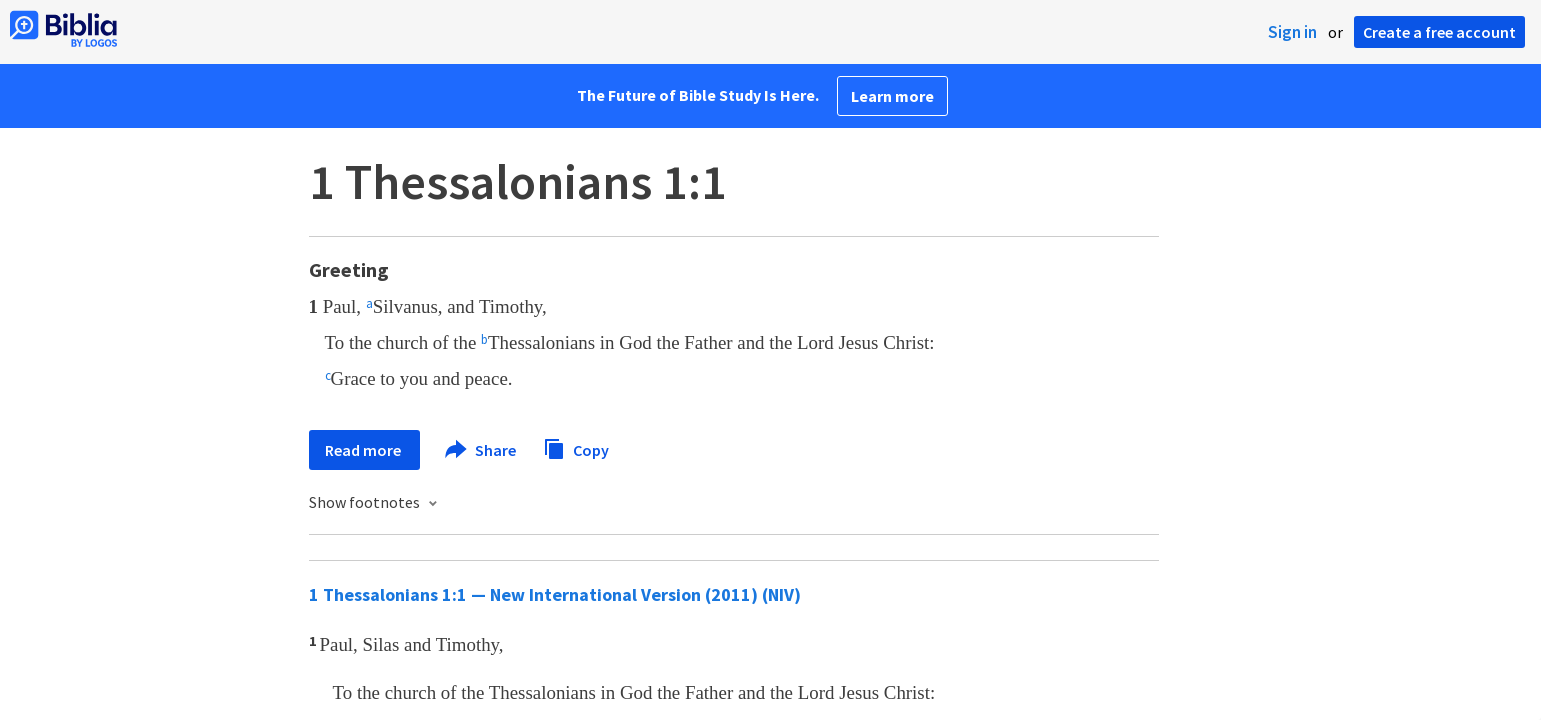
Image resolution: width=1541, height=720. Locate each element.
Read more (364, 450)
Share (481, 450)
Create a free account (1439, 32)
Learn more (892, 96)
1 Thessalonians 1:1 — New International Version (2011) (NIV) (555, 594)
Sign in (1292, 32)
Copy (576, 447)
